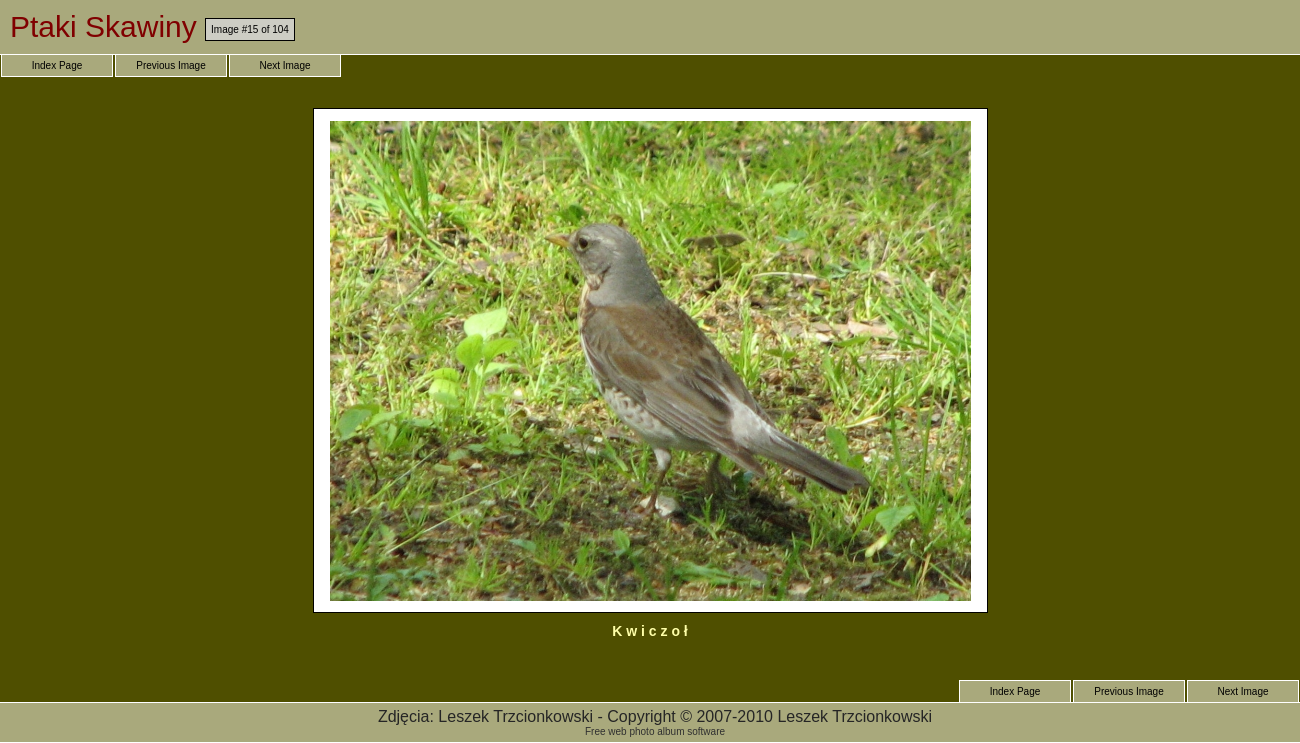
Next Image (284, 65)
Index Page (57, 65)
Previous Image (170, 65)
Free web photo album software (655, 731)
